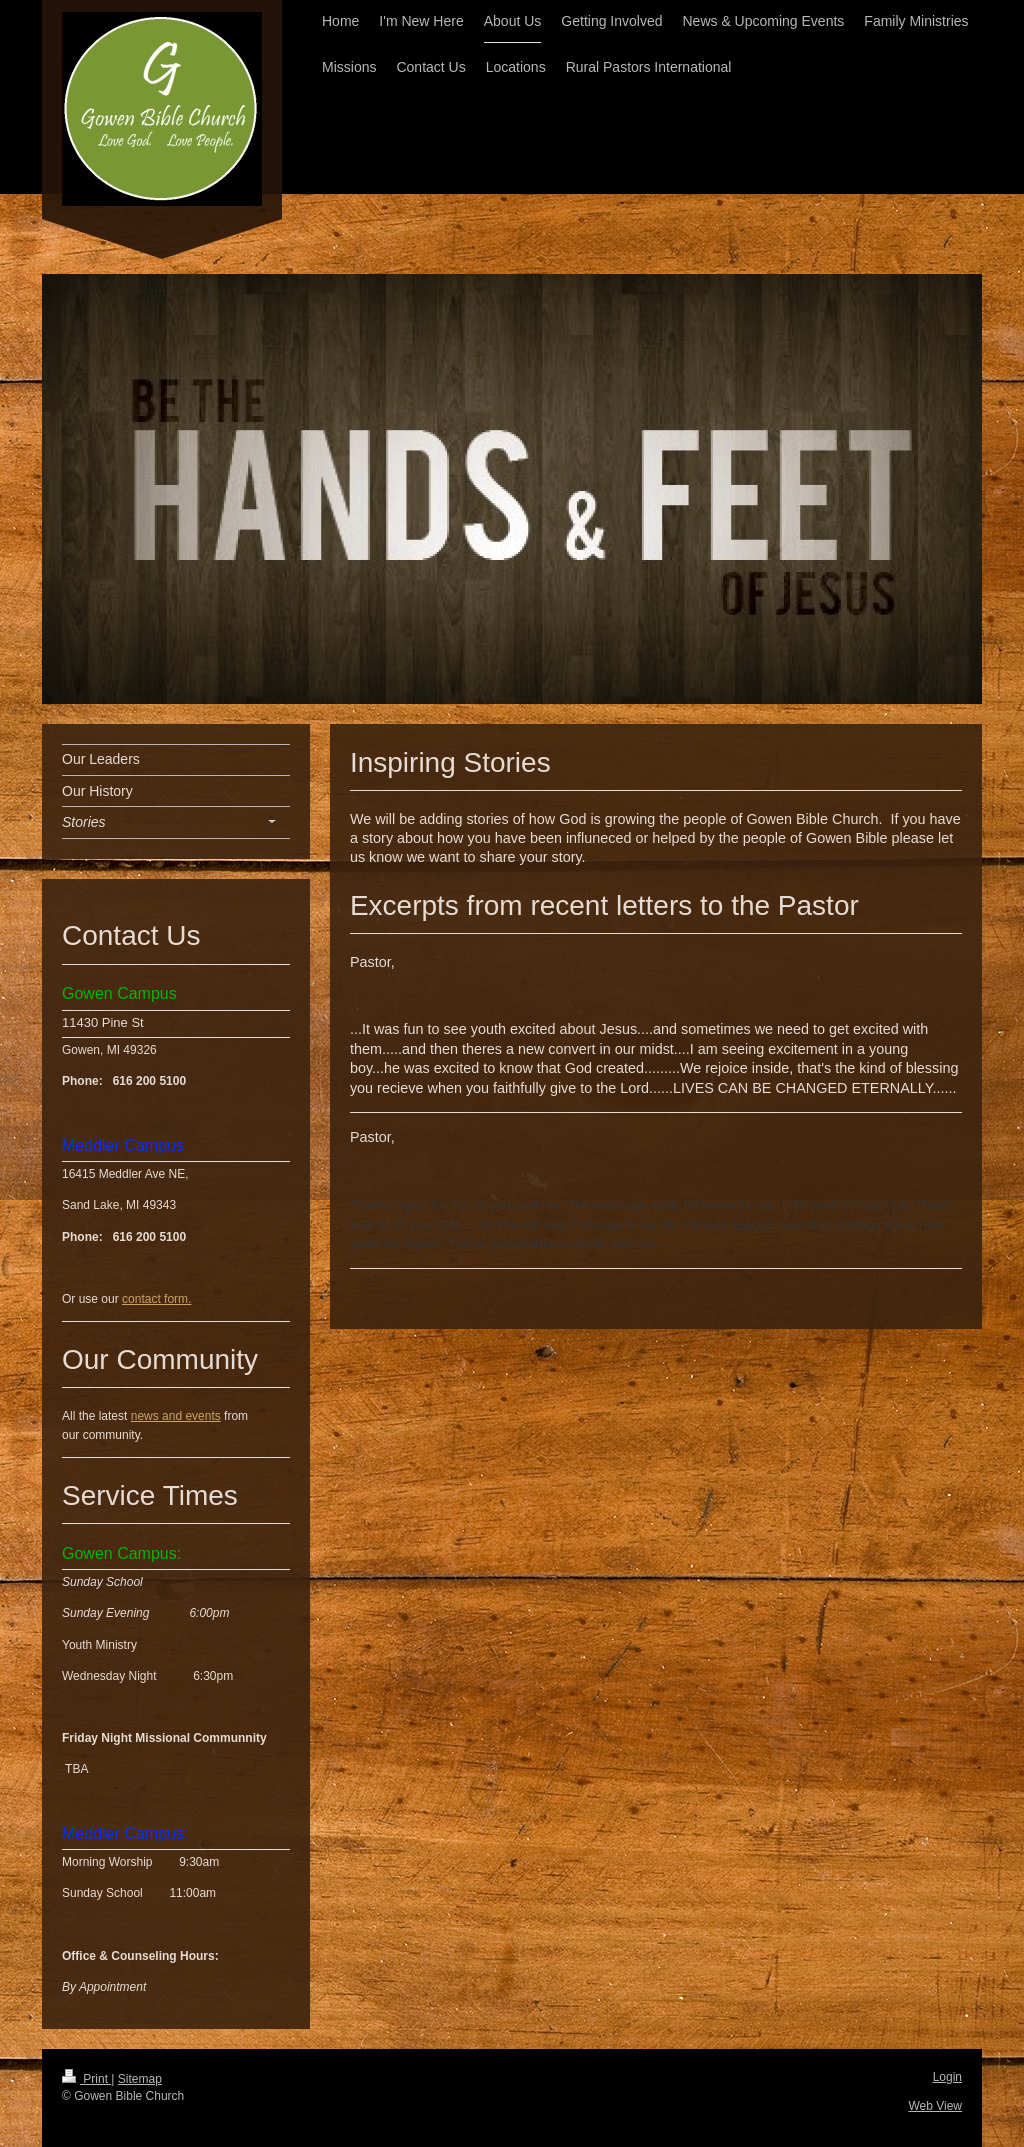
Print (86, 2079)
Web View (935, 2106)
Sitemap (140, 2079)
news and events (176, 1416)
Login (947, 2077)
